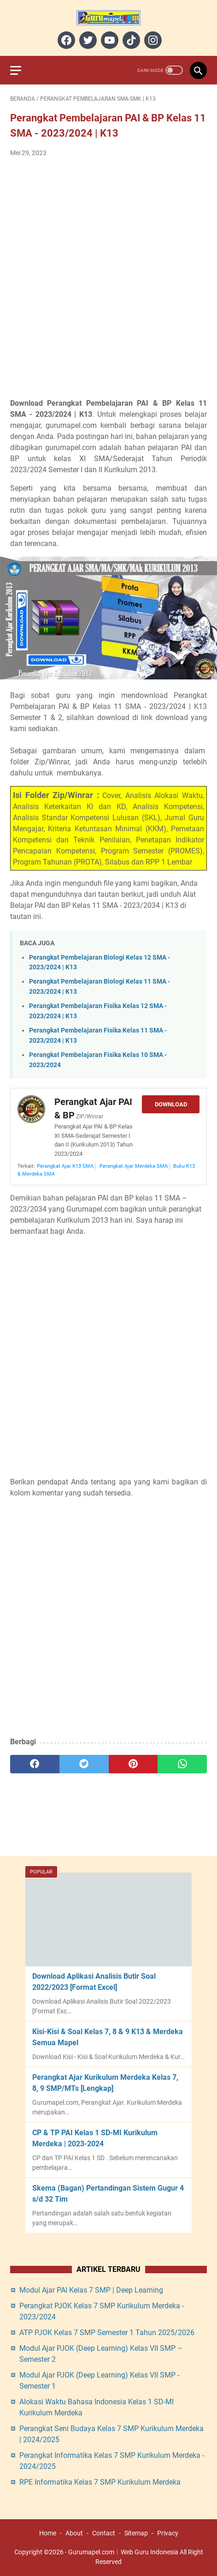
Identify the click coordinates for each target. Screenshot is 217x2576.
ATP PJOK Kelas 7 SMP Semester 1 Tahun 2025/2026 (106, 2332)
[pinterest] (133, 1764)
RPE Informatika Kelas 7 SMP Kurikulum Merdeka (100, 2482)
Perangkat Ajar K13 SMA (65, 1166)
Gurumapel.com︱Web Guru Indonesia (123, 2552)
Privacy (167, 2533)
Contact (103, 2533)
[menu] (21, 70)
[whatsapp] (182, 1764)
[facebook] (65, 40)
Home (47, 2533)
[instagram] (152, 40)
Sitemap (136, 2533)
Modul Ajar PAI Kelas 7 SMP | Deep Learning (91, 2290)
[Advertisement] (108, 278)
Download (171, 1104)
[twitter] (87, 40)
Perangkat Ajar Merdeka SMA (134, 1166)
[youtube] (108, 40)
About (74, 2533)
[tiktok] (130, 40)
